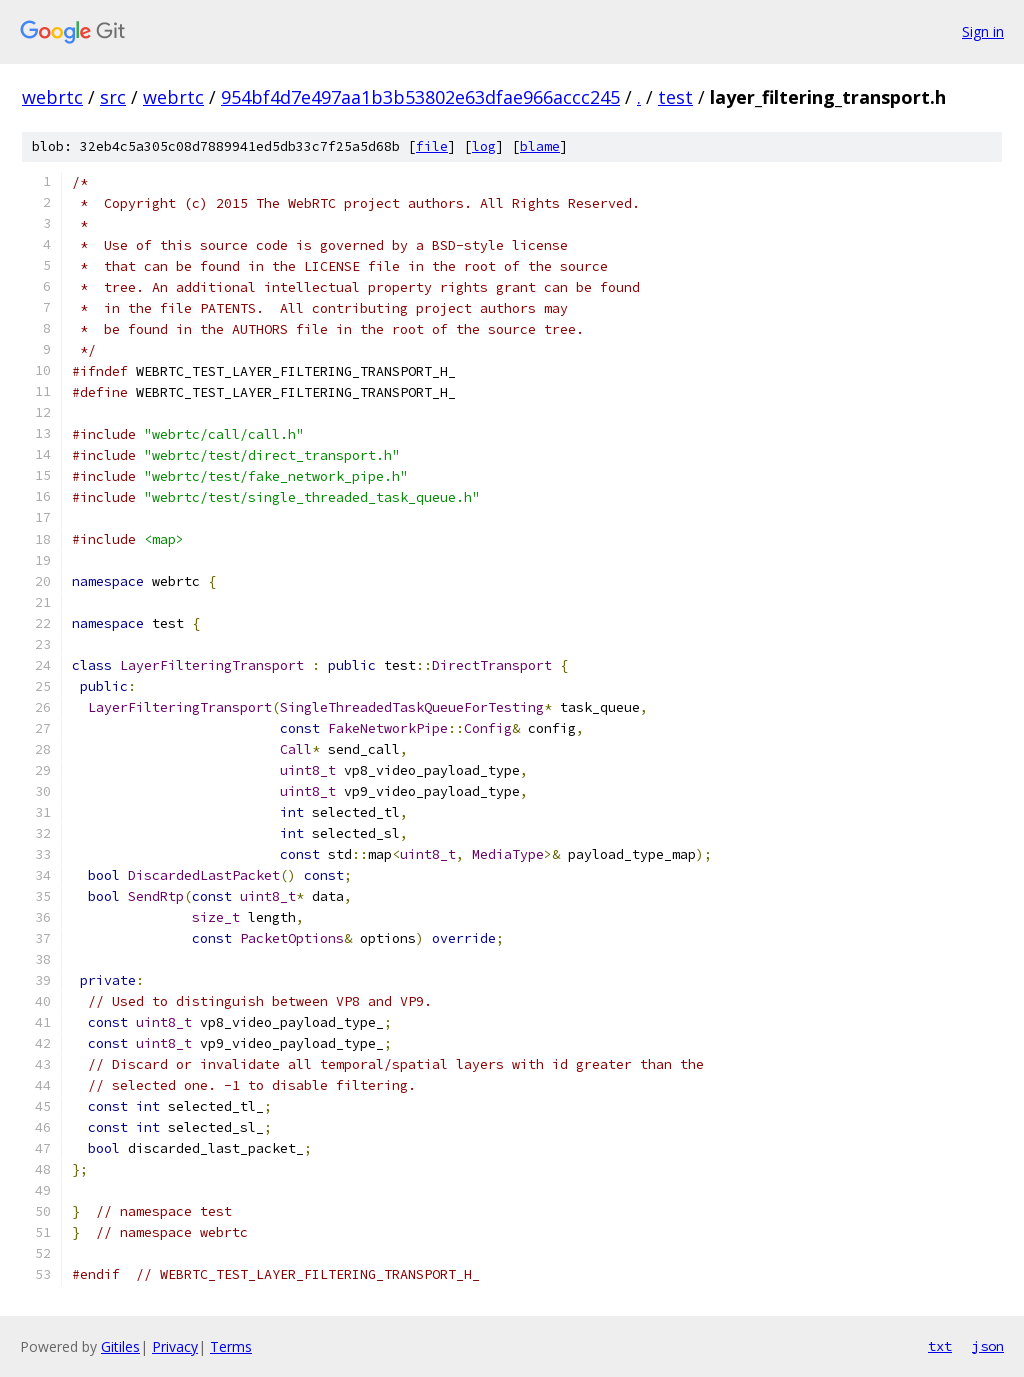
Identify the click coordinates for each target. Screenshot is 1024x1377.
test (675, 97)
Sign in (983, 31)
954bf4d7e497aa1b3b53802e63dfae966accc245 (420, 97)
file (432, 146)
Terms (231, 1346)
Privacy (175, 1346)
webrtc (52, 97)
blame (540, 146)
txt (940, 1346)
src (113, 97)
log (484, 146)
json (988, 1346)
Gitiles (120, 1346)
